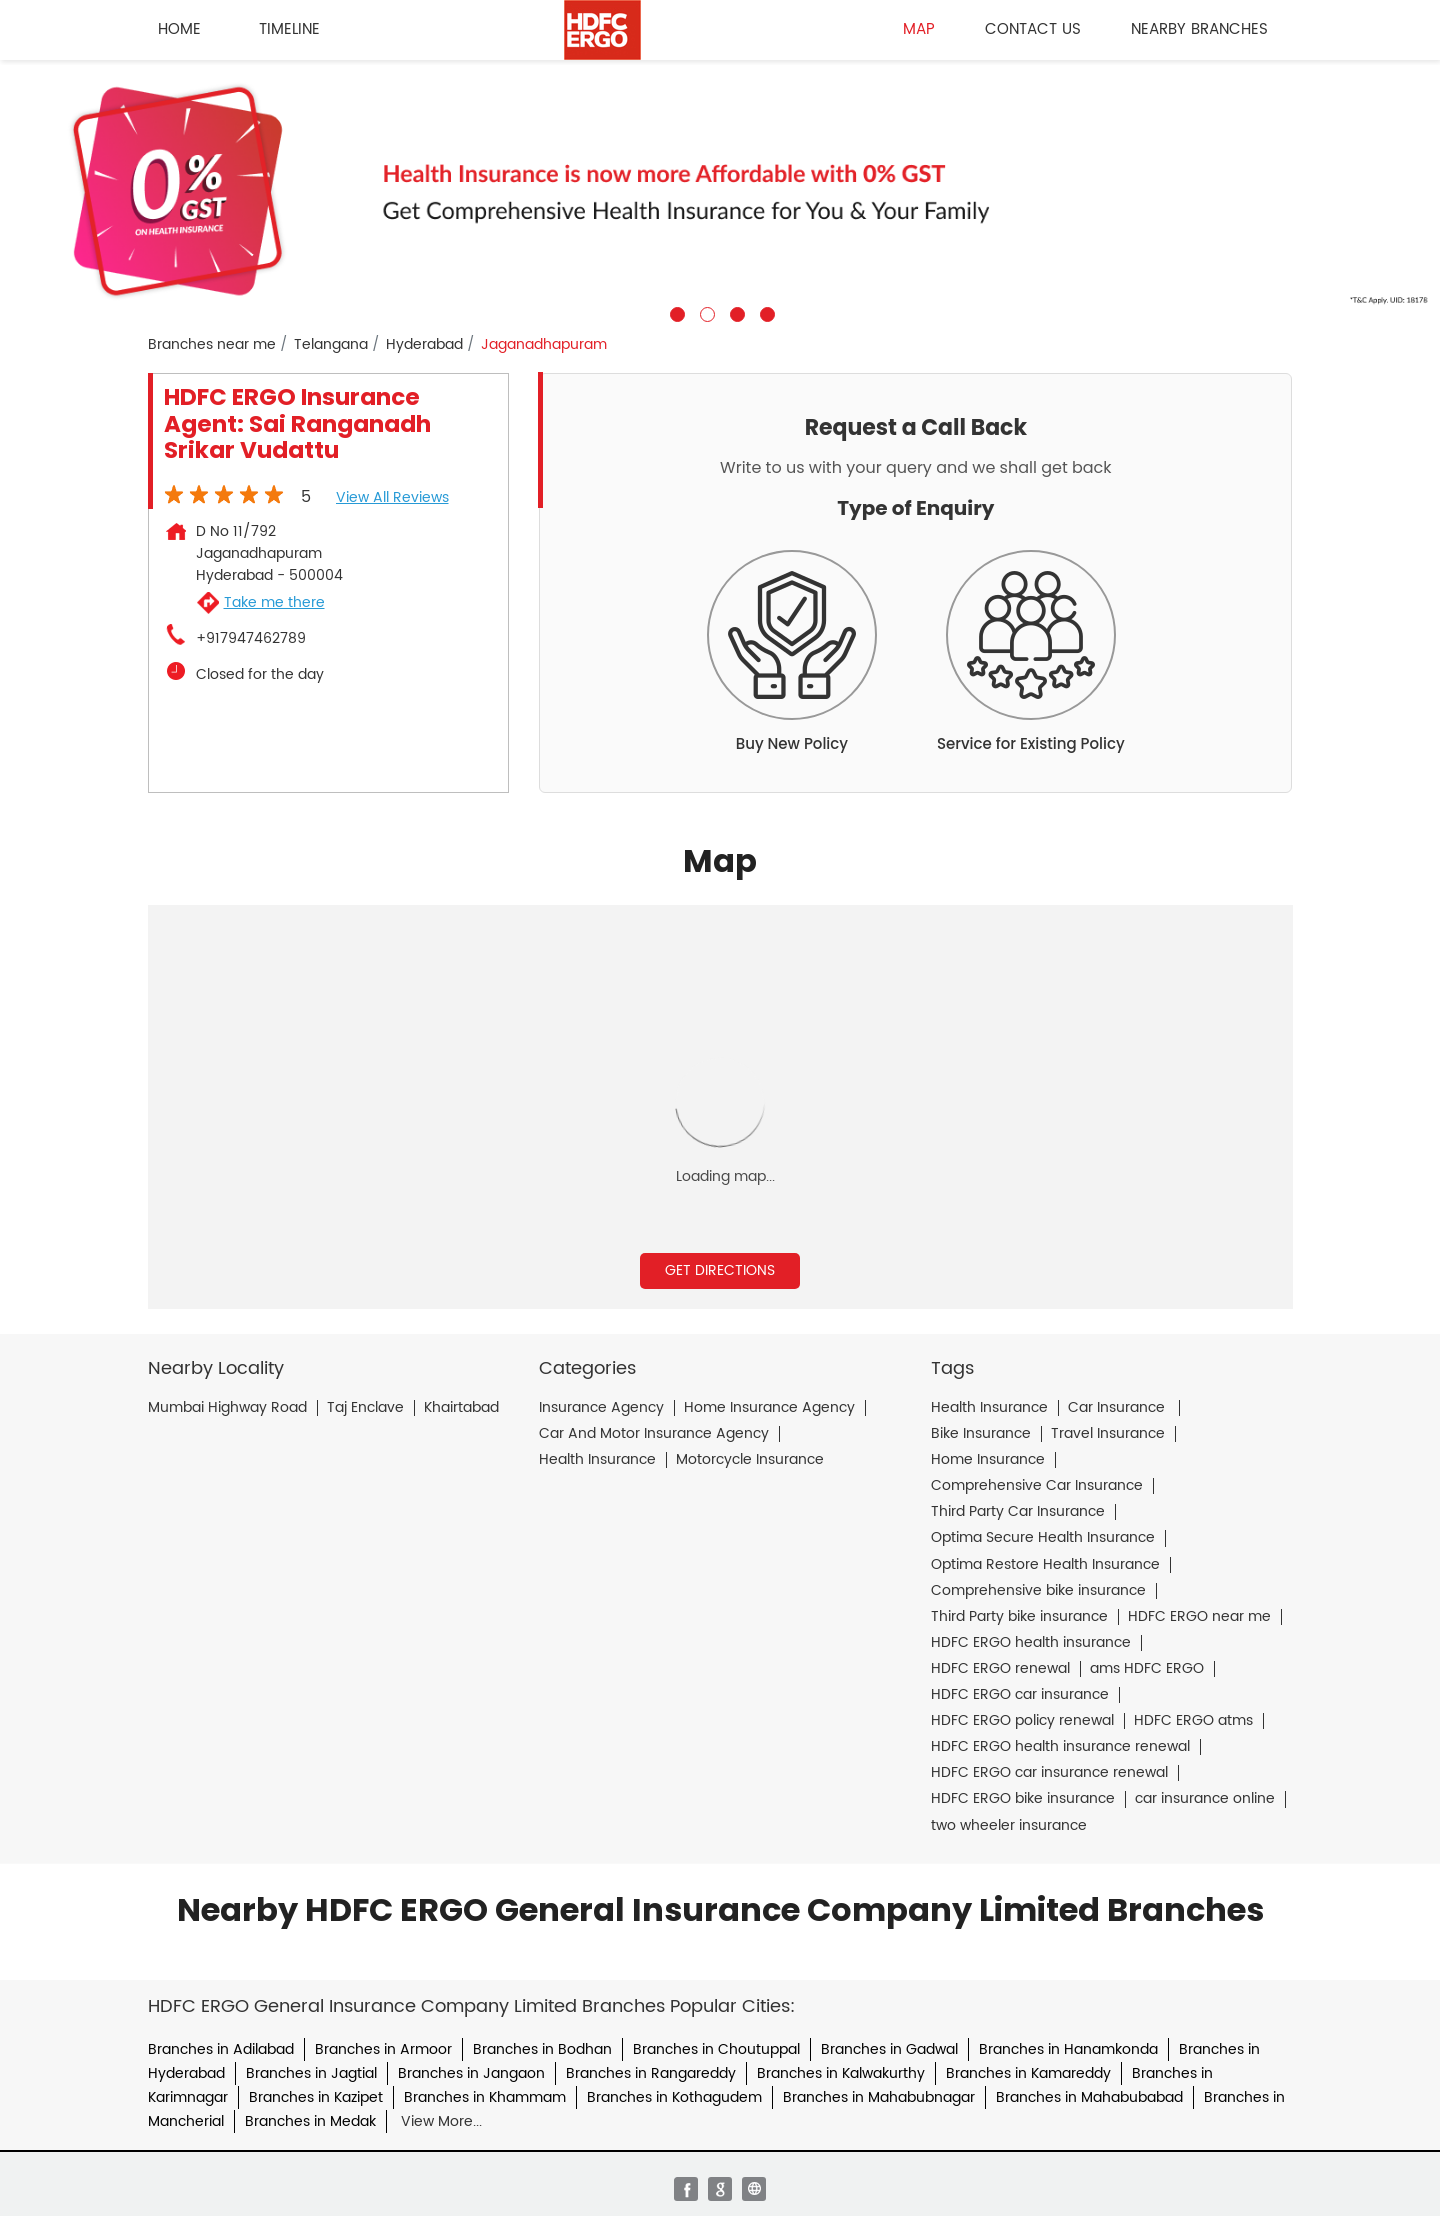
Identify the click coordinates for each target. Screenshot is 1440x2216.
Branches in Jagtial (311, 2073)
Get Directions (720, 1270)
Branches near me (212, 345)
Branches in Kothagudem (674, 2097)
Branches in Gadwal (889, 2049)
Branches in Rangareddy (651, 2073)
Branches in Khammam (485, 2097)
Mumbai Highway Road (227, 1408)
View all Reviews (392, 497)
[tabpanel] (720, 191)
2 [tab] (705, 312)
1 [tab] (675, 312)
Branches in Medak (310, 2121)
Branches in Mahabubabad (1089, 2097)
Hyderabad (424, 345)
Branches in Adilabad (221, 2049)
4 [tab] (765, 312)
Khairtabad (461, 1408)
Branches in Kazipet (316, 2097)
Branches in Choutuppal (716, 2049)
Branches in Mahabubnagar (879, 2097)
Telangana (331, 345)
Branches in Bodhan (542, 2049)
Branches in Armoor (383, 2049)
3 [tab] (735, 312)
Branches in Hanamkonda (1068, 2049)
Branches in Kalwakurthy (841, 2073)
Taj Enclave (365, 1408)
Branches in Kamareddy (1028, 2073)
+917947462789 (251, 639)
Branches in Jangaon (471, 2073)
